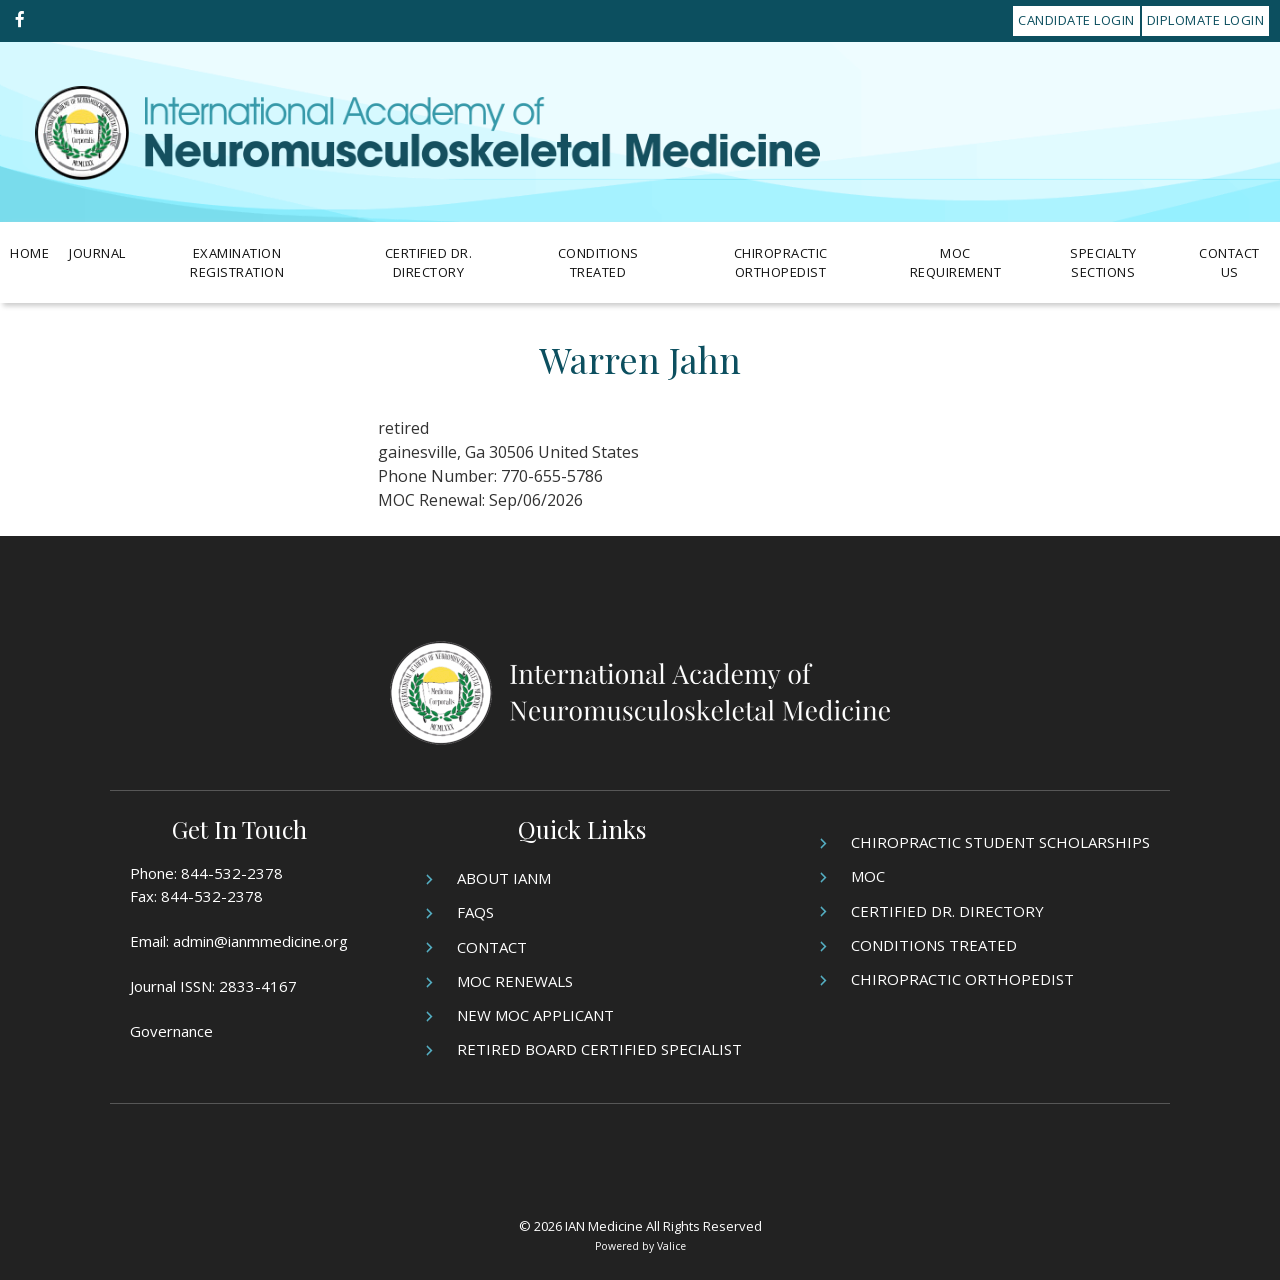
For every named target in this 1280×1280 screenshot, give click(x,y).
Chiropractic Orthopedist (781, 263)
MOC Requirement (956, 263)
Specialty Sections (1103, 263)
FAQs (475, 912)
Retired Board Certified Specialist (599, 1049)
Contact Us (1229, 263)
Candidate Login (1076, 20)
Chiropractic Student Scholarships (1000, 842)
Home (29, 253)
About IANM (504, 878)
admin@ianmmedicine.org (260, 941)
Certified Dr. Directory (429, 263)
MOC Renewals (515, 981)
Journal (97, 253)
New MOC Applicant (535, 1015)
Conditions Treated (598, 263)
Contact (492, 947)
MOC (868, 876)
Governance (171, 1031)
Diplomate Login (1206, 20)
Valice (671, 1246)
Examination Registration (237, 263)
